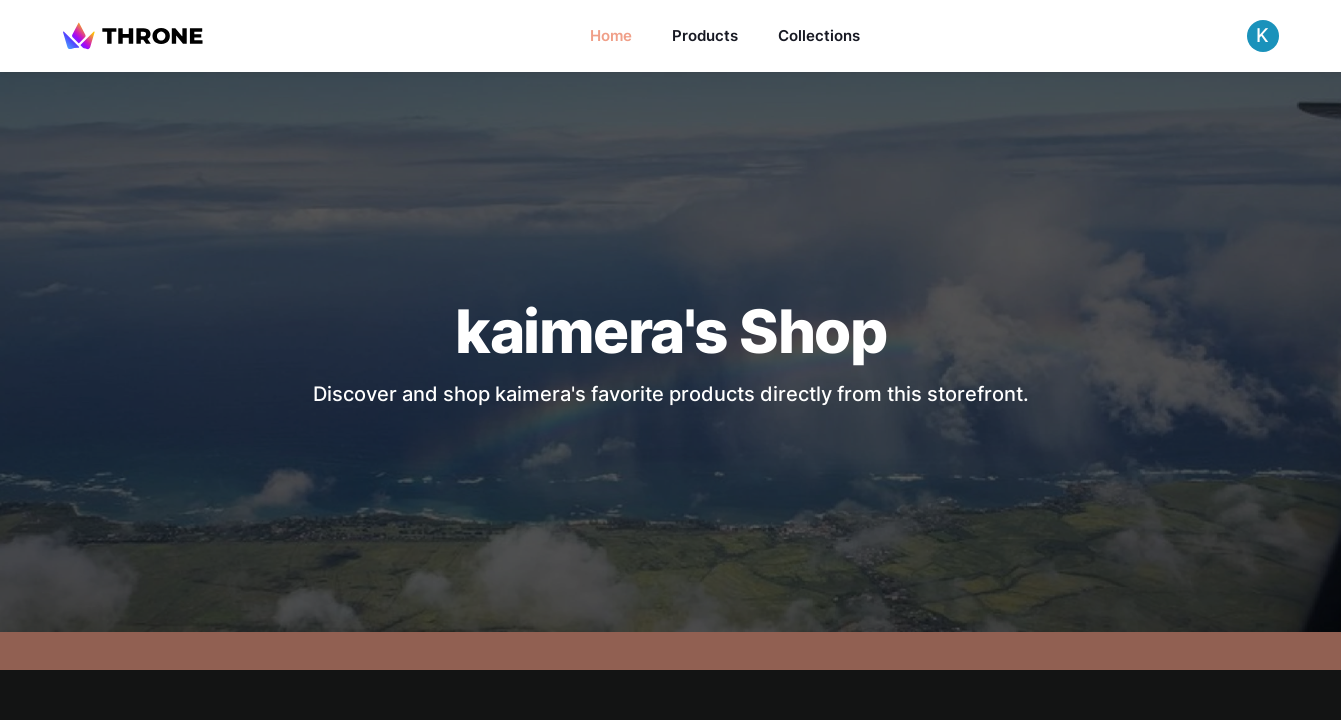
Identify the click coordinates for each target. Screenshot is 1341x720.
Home (611, 35)
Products (705, 35)
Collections (819, 35)
